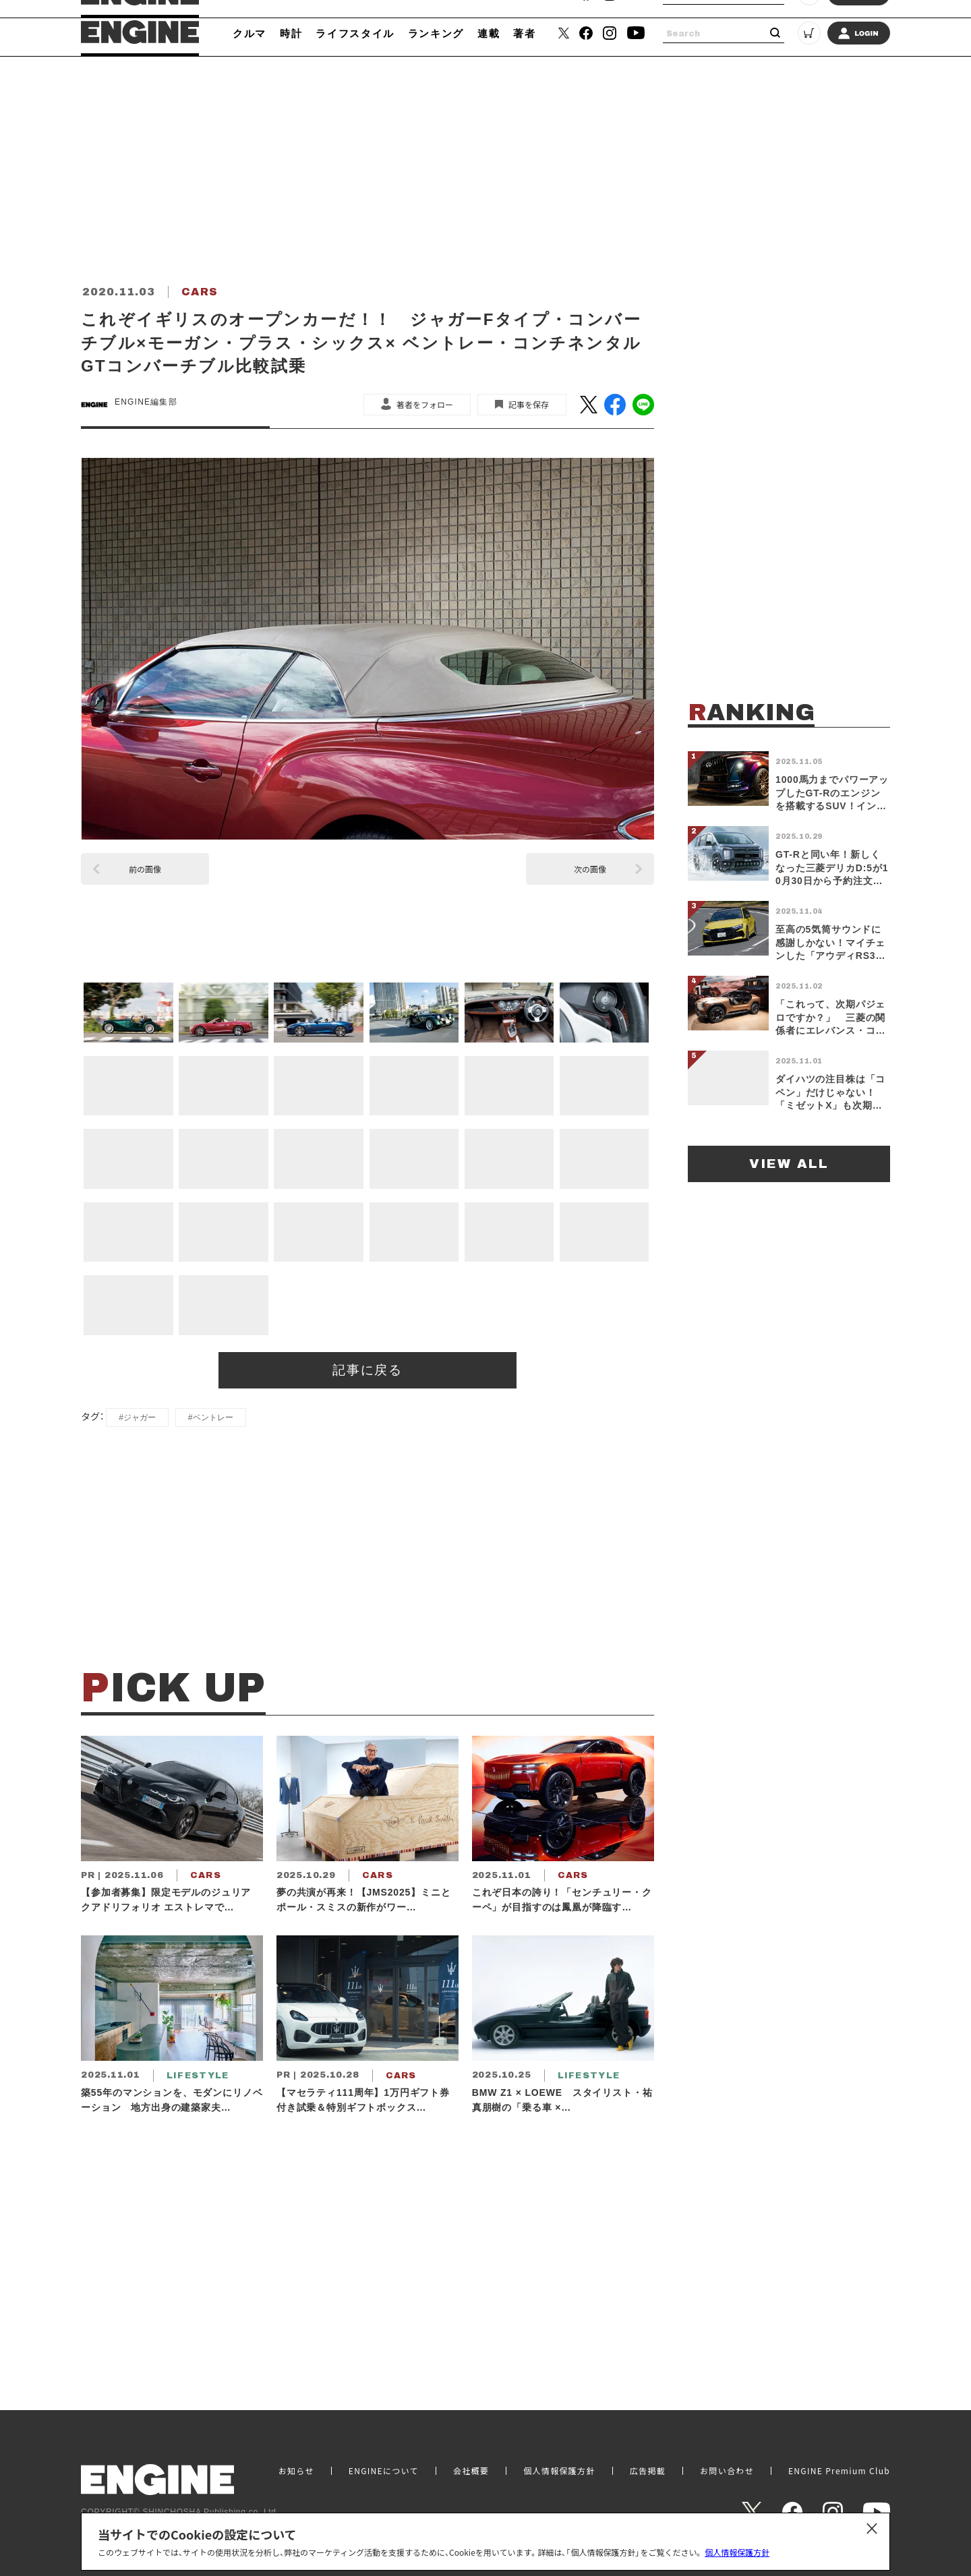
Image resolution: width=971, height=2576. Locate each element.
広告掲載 (648, 2471)
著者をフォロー (424, 404)
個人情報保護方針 (737, 2552)
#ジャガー (137, 1417)
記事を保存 (528, 404)
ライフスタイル (355, 33)
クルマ (249, 33)
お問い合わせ (727, 2471)
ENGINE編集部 (146, 402)
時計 (291, 33)
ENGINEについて (384, 2471)
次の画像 (590, 869)
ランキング (436, 33)
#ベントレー (210, 1417)
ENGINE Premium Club (839, 2471)
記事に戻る (367, 1370)
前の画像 (145, 869)
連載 (488, 33)
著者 (524, 33)
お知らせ (296, 2471)
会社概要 (471, 2471)
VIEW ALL (788, 1164)
